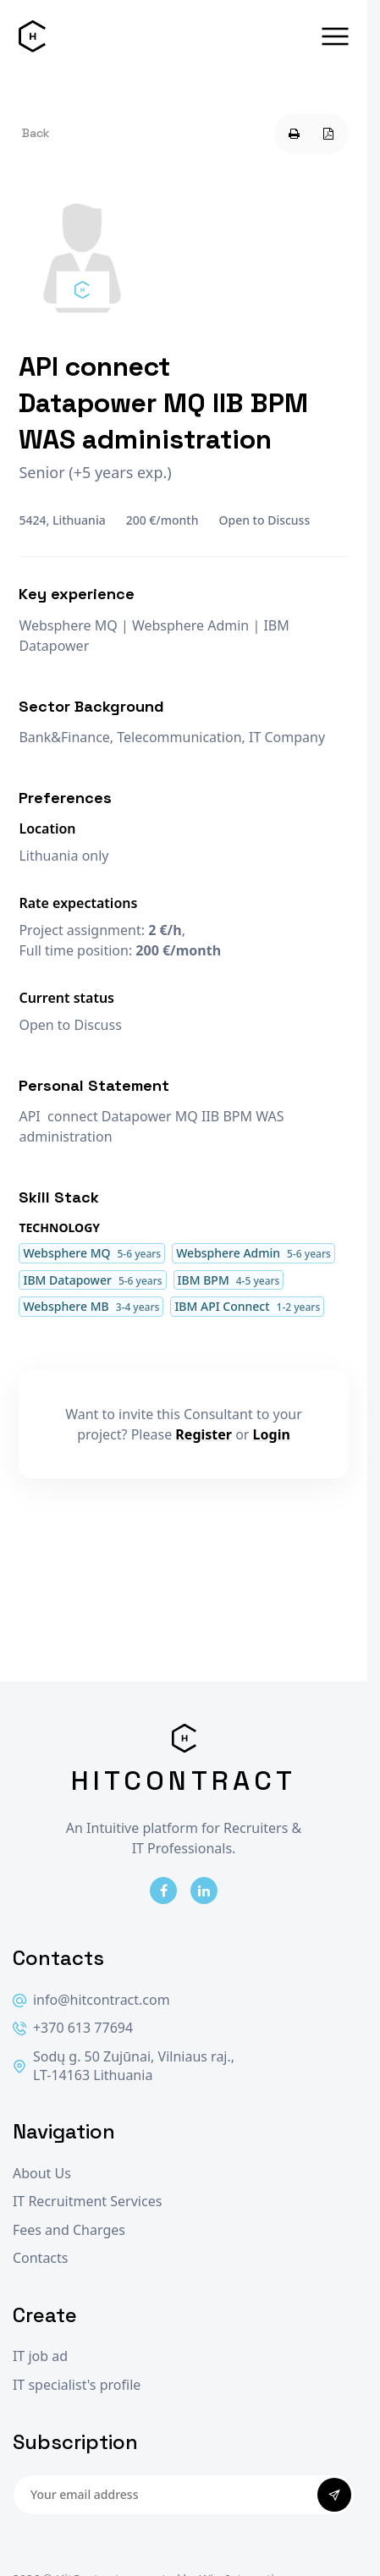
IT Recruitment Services (87, 2201)
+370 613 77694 (73, 2028)
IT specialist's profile (76, 2385)
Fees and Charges (69, 2230)
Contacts (41, 2258)
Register (203, 1434)
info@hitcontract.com (91, 2000)
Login (271, 1434)
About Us (42, 2173)
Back (35, 132)
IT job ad (40, 2356)
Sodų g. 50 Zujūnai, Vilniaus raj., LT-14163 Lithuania (123, 2066)
